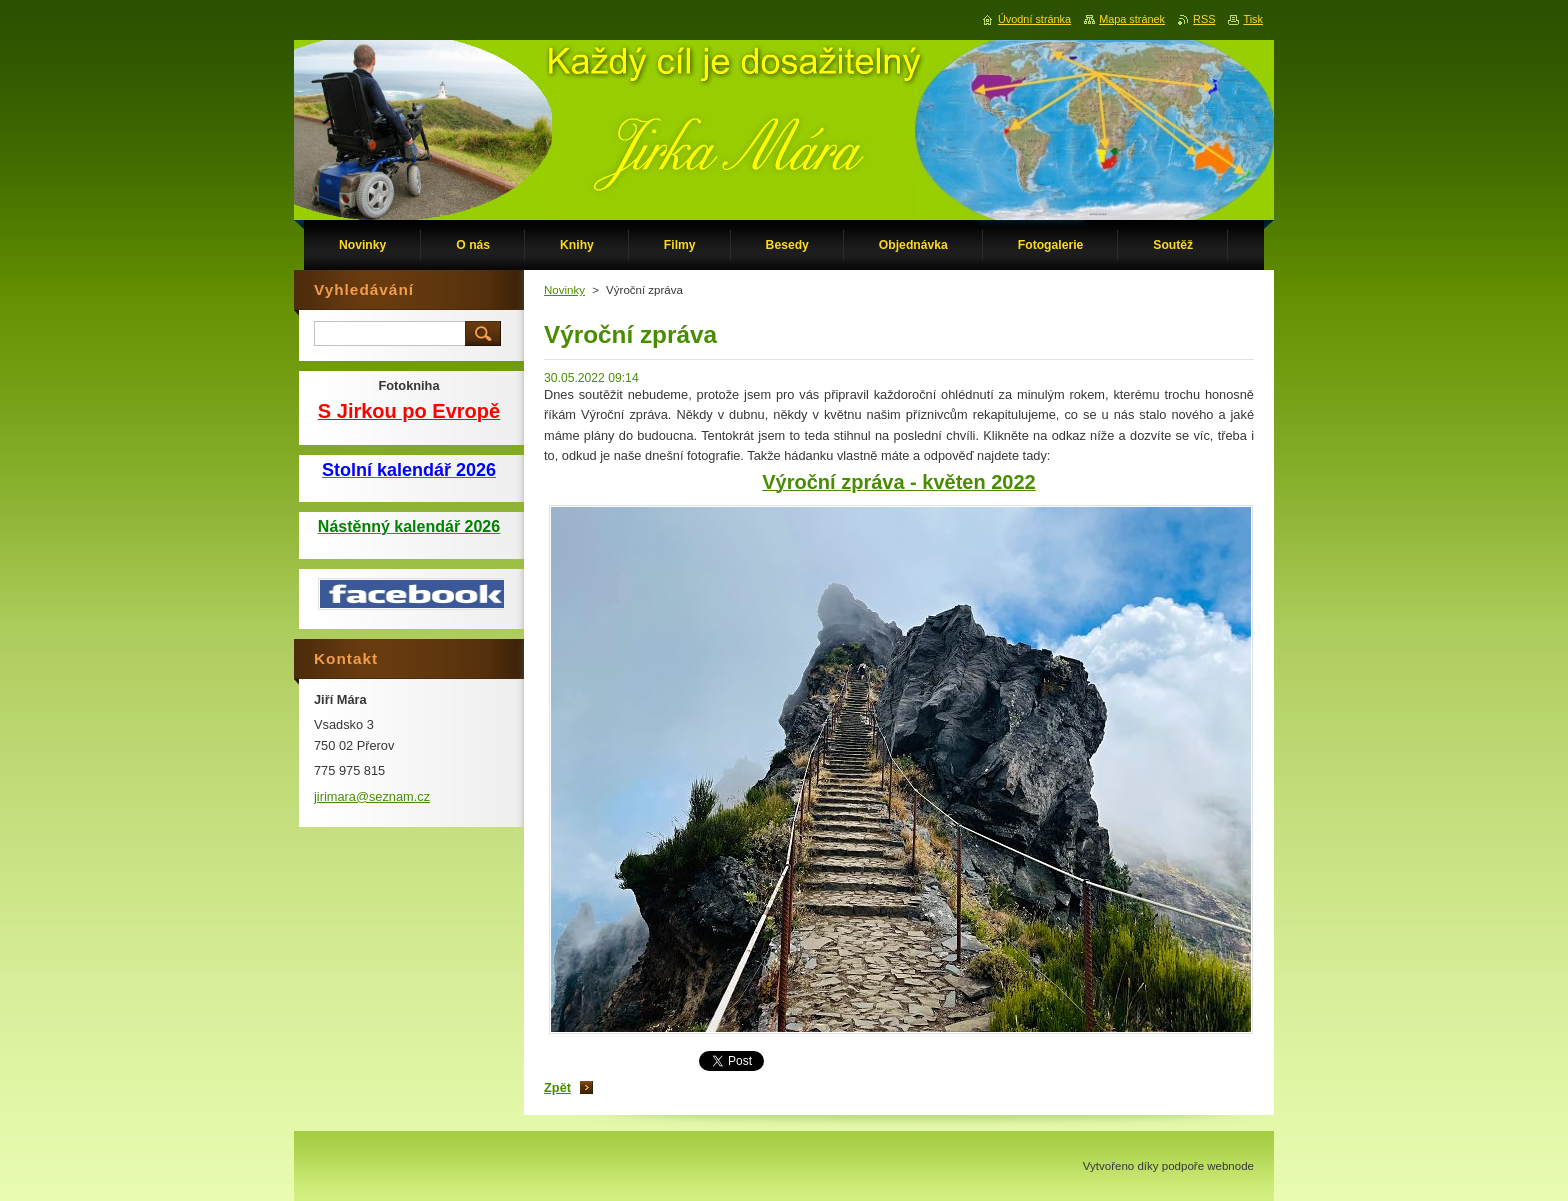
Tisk (1253, 19)
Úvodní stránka (1034, 19)
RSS (1204, 19)
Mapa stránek (1132, 19)
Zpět (557, 1087)
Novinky (564, 290)
